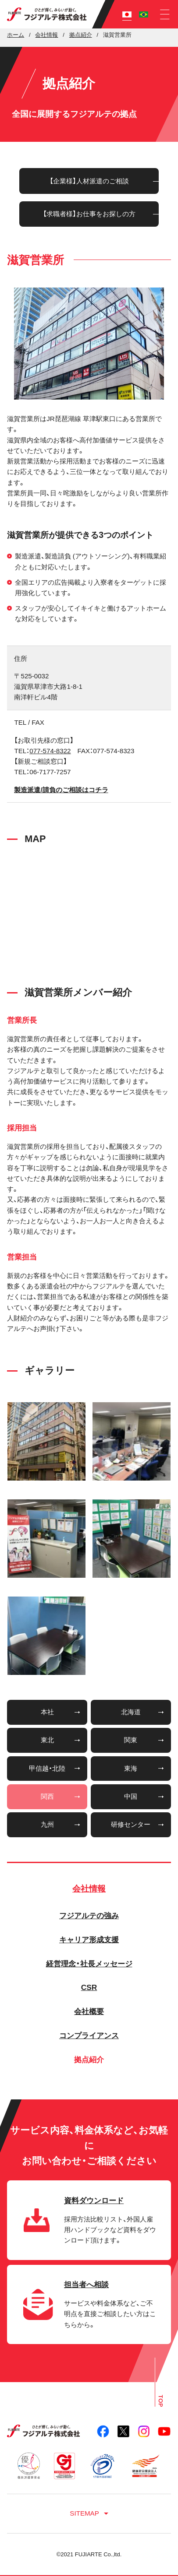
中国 (130, 1796)
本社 (47, 1712)
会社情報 (89, 1888)
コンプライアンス (89, 2035)
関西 (47, 1796)
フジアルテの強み (89, 1915)
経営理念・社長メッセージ (89, 1963)
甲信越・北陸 (47, 1768)
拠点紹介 (89, 2059)
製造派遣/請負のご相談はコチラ (61, 789)
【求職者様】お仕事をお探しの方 (89, 214)
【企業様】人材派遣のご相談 (89, 181)
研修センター (130, 1824)
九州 (47, 1824)
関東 (130, 1740)
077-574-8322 (50, 751)
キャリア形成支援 (89, 1939)
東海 (130, 1768)
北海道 (131, 1712)
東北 (47, 1740)
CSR (89, 1987)
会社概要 (89, 2011)
